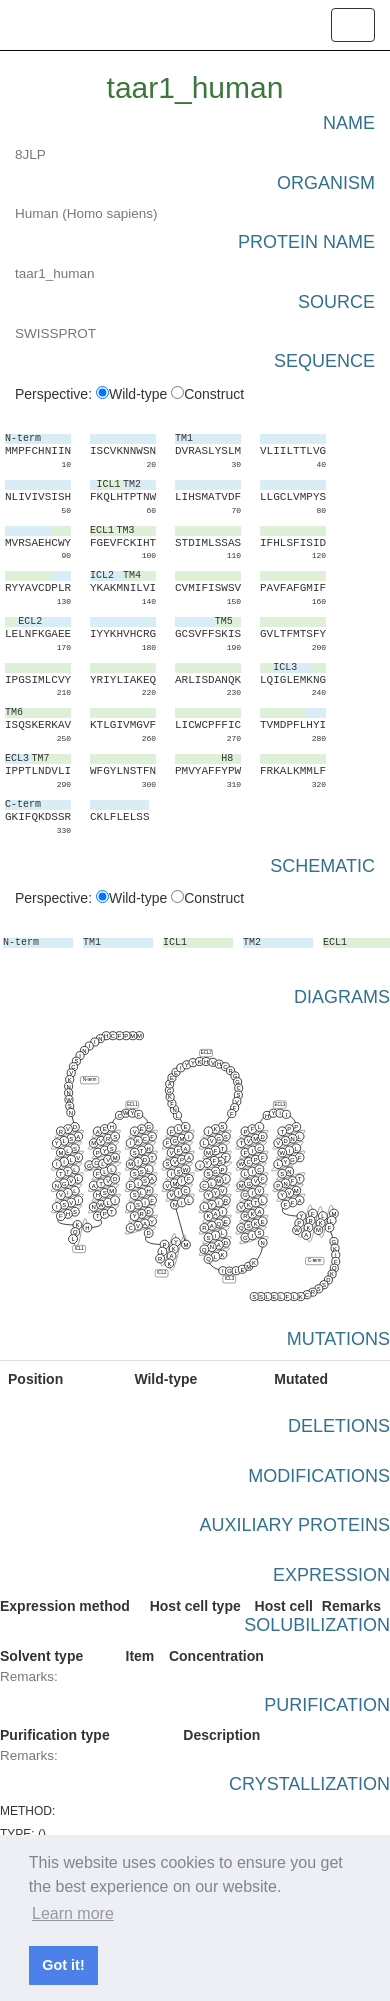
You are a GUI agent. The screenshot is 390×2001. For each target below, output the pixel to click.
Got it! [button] (63, 1965)
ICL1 (79, 1248)
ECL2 (206, 1052)
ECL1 (132, 1104)
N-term (89, 1079)
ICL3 (229, 1279)
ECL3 (279, 1104)
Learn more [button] (73, 1913)
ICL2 (161, 1273)
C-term (314, 1260)
